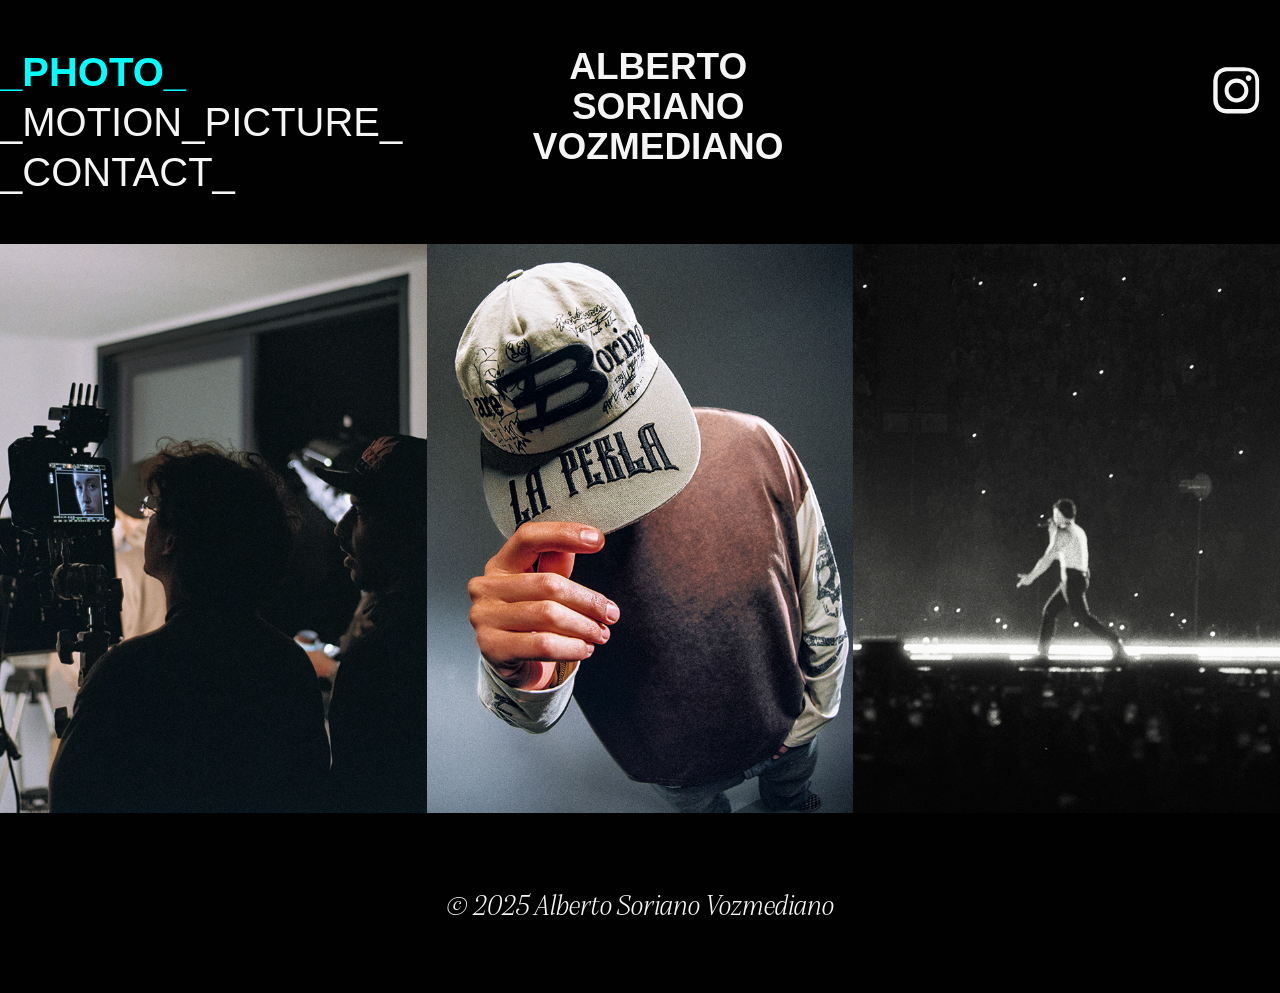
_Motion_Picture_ (201, 122)
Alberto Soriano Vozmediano (658, 106)
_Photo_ (93, 72)
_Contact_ (117, 172)
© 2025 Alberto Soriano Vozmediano (640, 903)
